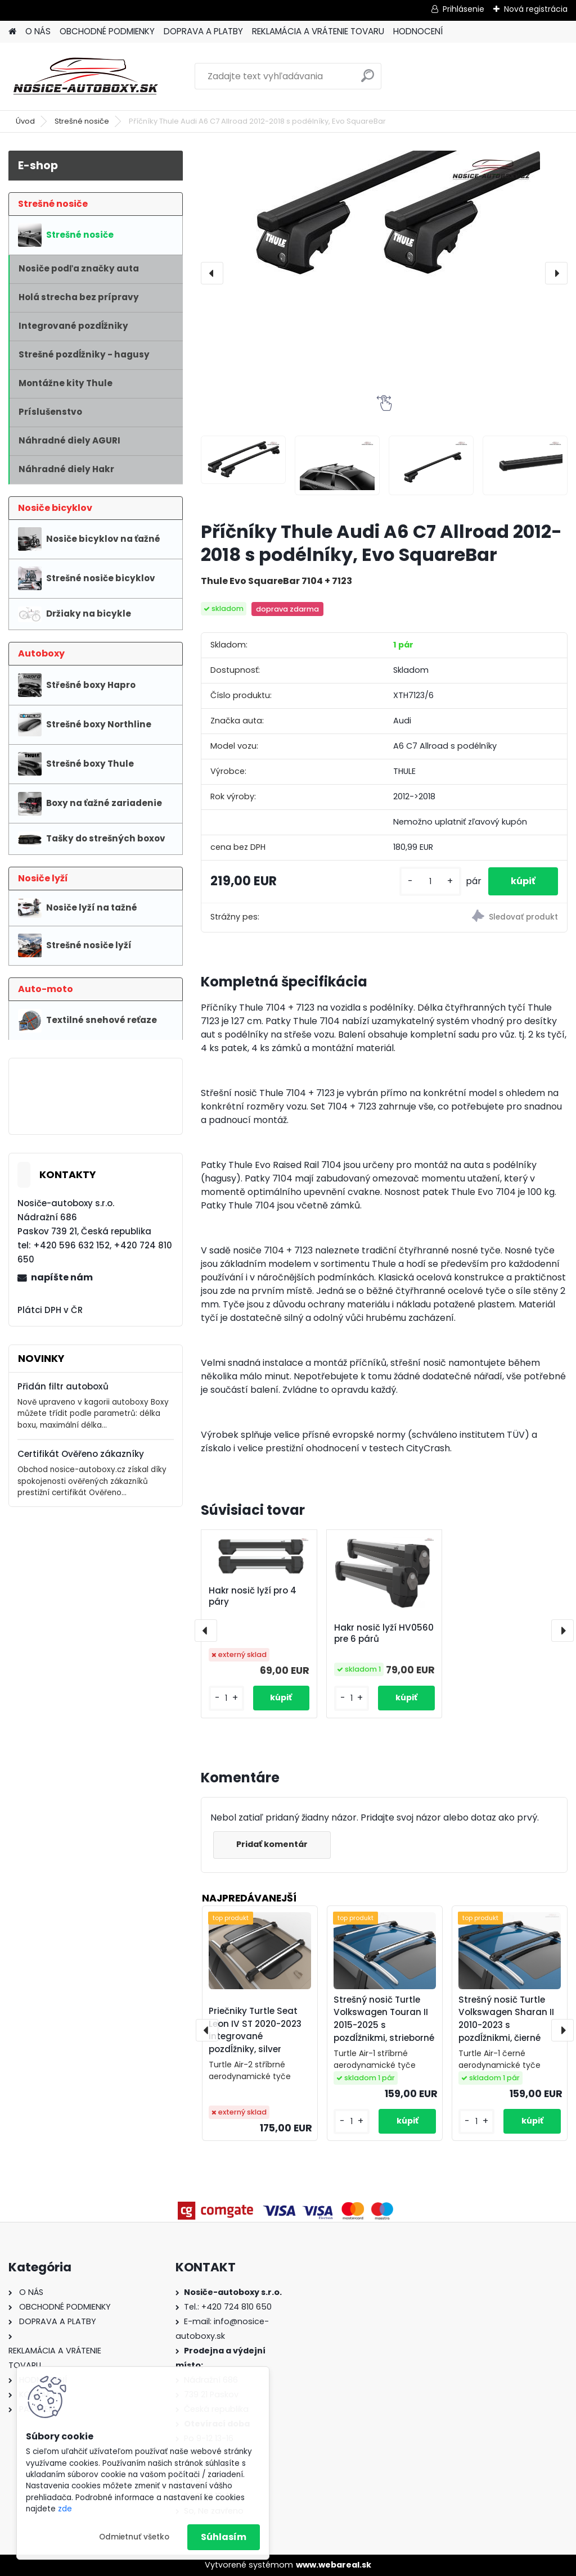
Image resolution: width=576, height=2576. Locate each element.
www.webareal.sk (333, 2564)
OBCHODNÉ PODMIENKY (107, 31)
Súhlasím (223, 2536)
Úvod (25, 121)
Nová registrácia (536, 9)
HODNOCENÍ (418, 31)
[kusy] (430, 881)
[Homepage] (12, 32)
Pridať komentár (272, 1844)
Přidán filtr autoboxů (63, 1386)
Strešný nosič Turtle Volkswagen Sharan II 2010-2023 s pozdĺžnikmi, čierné (506, 2019)
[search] (367, 80)
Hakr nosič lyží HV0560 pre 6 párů (384, 1633)
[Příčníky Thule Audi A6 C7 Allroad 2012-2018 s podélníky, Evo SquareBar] (384, 223)
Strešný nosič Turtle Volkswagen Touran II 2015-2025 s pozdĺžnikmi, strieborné (384, 2019)
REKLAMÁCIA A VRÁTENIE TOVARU (318, 31)
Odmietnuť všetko (134, 2537)
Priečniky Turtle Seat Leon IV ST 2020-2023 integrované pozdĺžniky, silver (255, 2030)
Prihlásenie (463, 9)
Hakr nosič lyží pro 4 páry (252, 1596)
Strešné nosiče (82, 121)
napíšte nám (62, 1277)
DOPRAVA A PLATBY (203, 31)
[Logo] (85, 76)
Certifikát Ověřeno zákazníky (80, 1454)
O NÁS (38, 31)
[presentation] (212, 273)
